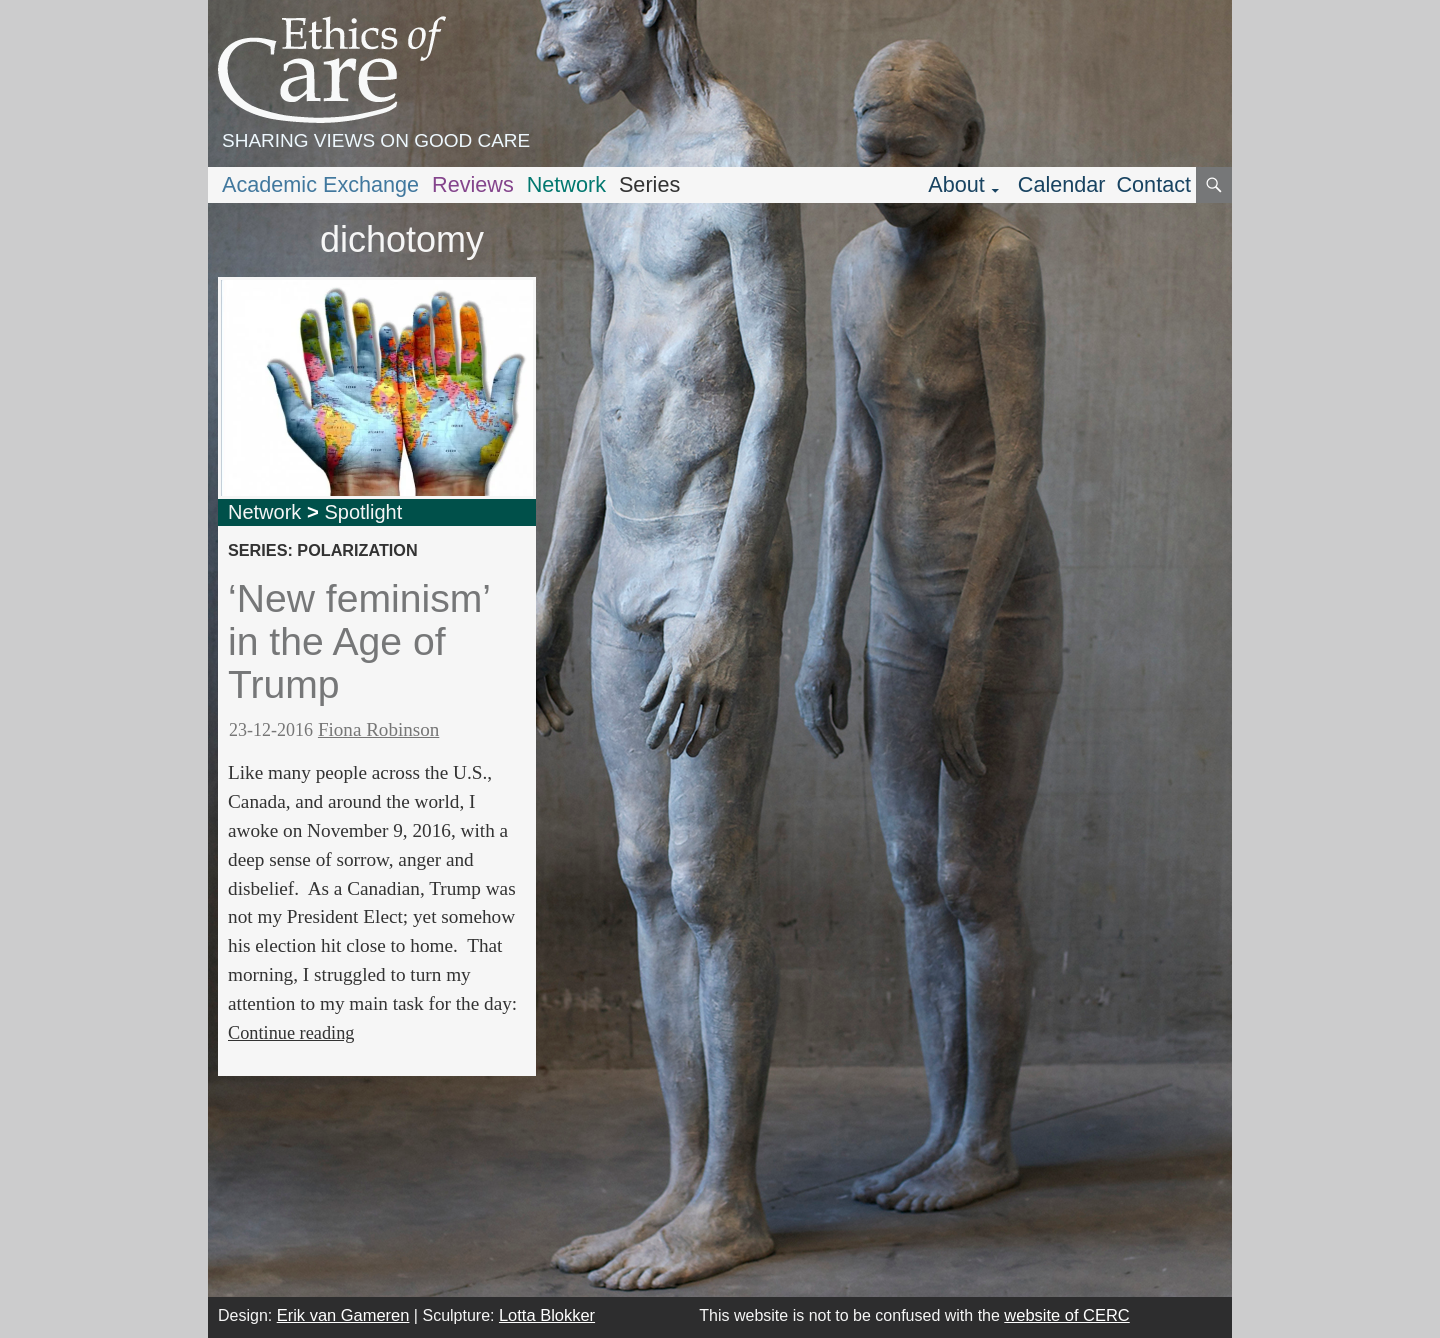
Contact (1153, 184)
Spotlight (363, 512)
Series (649, 184)
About (956, 184)
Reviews (473, 184)
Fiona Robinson (378, 729)
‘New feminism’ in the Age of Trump (359, 641)
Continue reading (291, 1033)
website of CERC (1066, 1315)
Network (566, 184)
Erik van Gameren (343, 1315)
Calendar (1062, 184)
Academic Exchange (320, 184)
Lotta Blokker (547, 1315)
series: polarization (323, 550)
